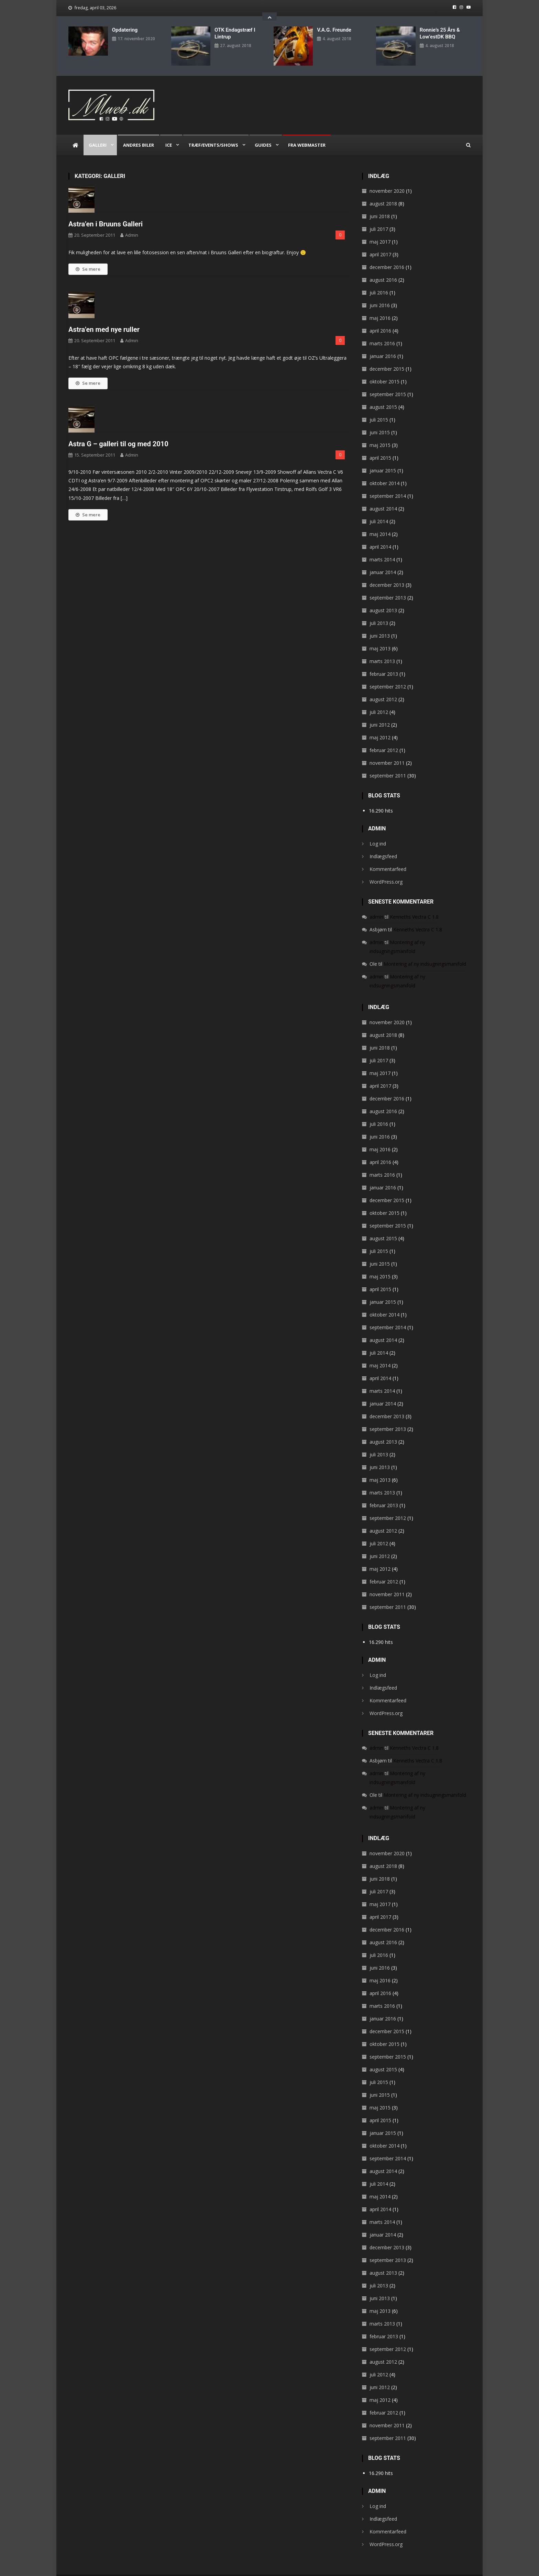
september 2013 (388, 584)
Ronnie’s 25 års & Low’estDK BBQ (440, 33)
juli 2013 (379, 610)
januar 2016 (383, 343)
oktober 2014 (384, 470)
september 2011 (388, 762)
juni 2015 (380, 419)
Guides (263, 132)
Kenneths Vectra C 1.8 (414, 903)
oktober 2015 (384, 368)
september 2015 (388, 381)
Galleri (98, 132)
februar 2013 (384, 661)
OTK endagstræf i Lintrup (234, 33)
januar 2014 (383, 559)
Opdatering (125, 30)
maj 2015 (380, 432)
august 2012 (383, 686)
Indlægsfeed (383, 843)
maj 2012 (380, 724)
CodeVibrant (203, 2569)
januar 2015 (383, 457)
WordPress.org (386, 868)
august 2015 (383, 394)
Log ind (378, 830)
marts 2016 (382, 330)
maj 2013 (380, 635)
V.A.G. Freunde (334, 30)
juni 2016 (380, 292)
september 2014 (388, 483)
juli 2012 (379, 699)
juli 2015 (379, 406)
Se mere (88, 256)
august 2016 (383, 267)
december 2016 (387, 254)
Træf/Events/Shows (213, 132)
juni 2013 (380, 622)
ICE (168, 132)
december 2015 (387, 355)
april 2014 (380, 533)
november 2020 (387, 178)
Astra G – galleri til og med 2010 (118, 431)
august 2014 (383, 495)
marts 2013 (382, 648)
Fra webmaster (307, 132)
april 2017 (380, 241)
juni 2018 (380, 203)
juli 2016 (379, 279)
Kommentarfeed (388, 856)
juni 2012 (380, 711)
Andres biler (138, 132)
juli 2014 (379, 508)
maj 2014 (380, 521)
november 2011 (387, 750)
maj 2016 (380, 305)
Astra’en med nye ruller (104, 316)
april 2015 (380, 444)
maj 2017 (380, 228)
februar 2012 (384, 737)
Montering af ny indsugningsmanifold (425, 951)
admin (131, 222)
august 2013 (383, 597)
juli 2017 (379, 216)
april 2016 (380, 317)
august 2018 (383, 190)
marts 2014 (382, 546)
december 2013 (387, 572)
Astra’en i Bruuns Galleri (105, 211)
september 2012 (388, 673)
